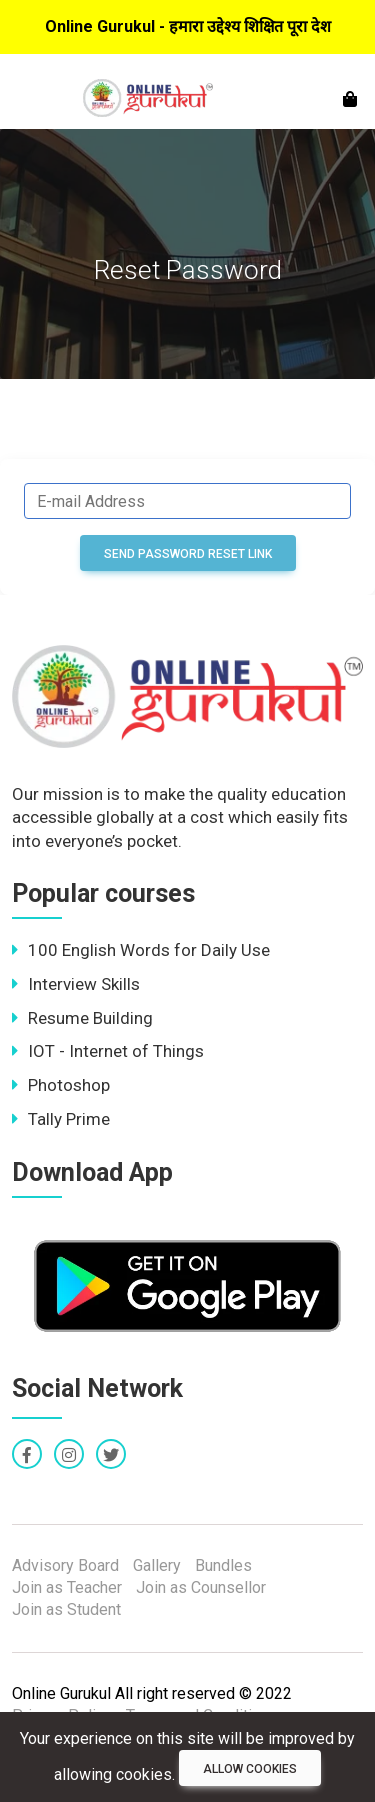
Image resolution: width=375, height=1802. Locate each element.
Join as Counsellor (201, 1587)
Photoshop (61, 1085)
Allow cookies (250, 1769)
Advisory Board (65, 1565)
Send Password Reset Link (188, 554)
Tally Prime (61, 1119)
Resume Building (82, 1018)
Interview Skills (76, 984)
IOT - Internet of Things (108, 1051)
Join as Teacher (67, 1587)
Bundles (223, 1565)
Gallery (157, 1565)
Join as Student (66, 1609)
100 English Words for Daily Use (141, 950)
